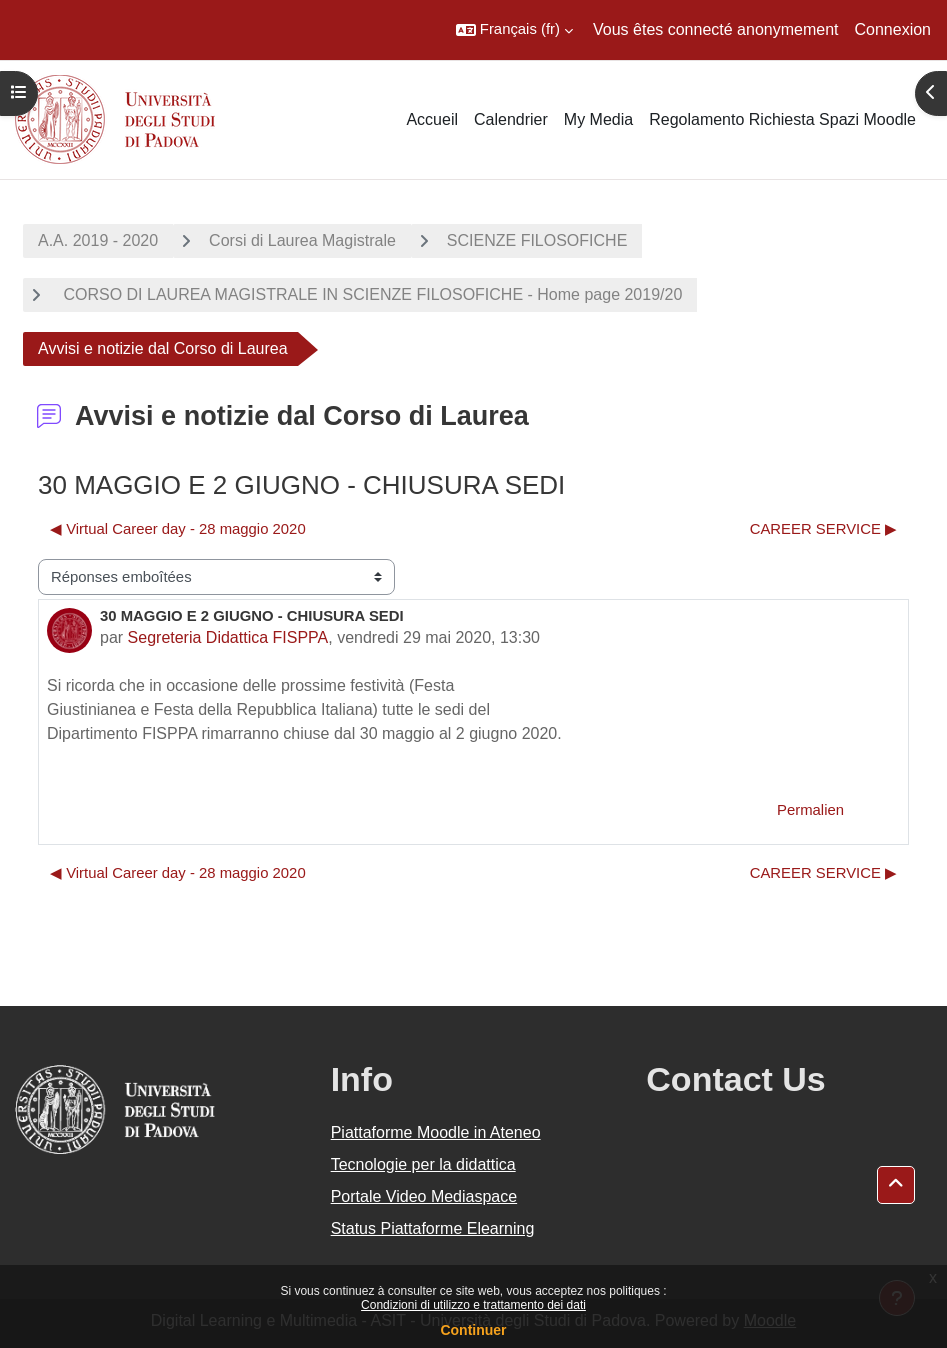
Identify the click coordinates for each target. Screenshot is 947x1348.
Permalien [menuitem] (810, 810)
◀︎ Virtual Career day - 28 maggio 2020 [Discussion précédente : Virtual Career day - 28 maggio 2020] (178, 529)
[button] (514, 30)
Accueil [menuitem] (432, 119)
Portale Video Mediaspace (424, 1196)
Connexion (893, 29)
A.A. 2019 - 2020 (98, 240)
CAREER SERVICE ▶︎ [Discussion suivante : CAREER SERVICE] (823, 529)
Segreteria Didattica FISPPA (228, 637)
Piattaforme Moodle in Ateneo (436, 1132)
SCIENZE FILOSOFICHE (537, 240)
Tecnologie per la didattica (423, 1164)
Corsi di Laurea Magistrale (302, 240)
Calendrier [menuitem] (511, 119)
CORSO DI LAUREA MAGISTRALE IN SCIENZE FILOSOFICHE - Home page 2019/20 (370, 294)
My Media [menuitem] (598, 119)
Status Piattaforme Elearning (433, 1228)
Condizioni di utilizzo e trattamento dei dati (473, 1305)
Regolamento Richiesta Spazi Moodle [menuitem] (782, 119)
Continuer (473, 1330)
